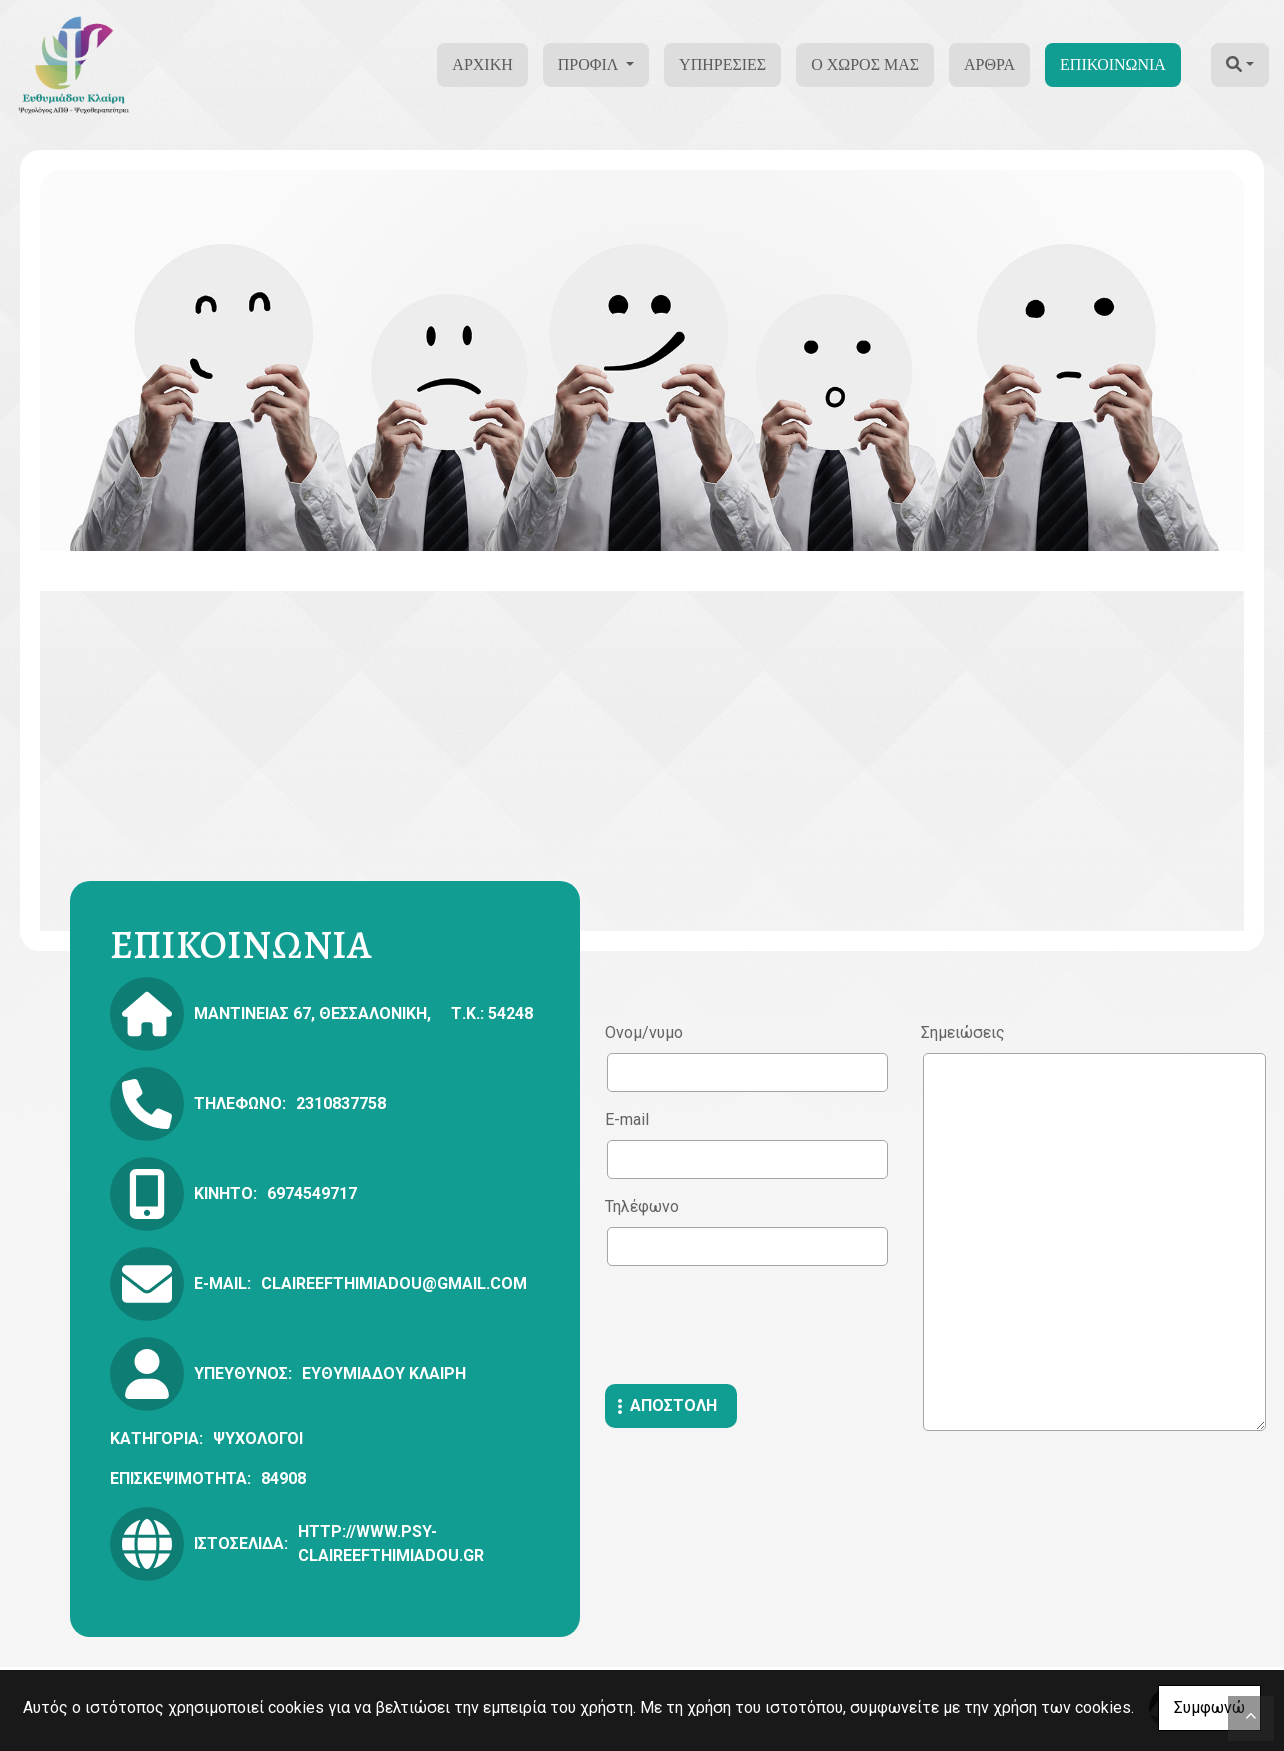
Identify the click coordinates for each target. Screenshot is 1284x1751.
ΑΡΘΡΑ (989, 64)
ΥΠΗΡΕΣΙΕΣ (722, 64)
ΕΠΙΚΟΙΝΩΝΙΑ (1113, 64)
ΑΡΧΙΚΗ (482, 64)
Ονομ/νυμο (644, 1032)
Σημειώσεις (963, 1032)
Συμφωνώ (1209, 1707)
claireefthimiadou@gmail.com (394, 1283)
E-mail (627, 1119)
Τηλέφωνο (642, 1206)
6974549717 (312, 1193)
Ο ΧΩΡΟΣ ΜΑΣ (865, 64)
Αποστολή (673, 1405)
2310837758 (341, 1103)
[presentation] (757, 1325)
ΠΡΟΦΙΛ (590, 64)
